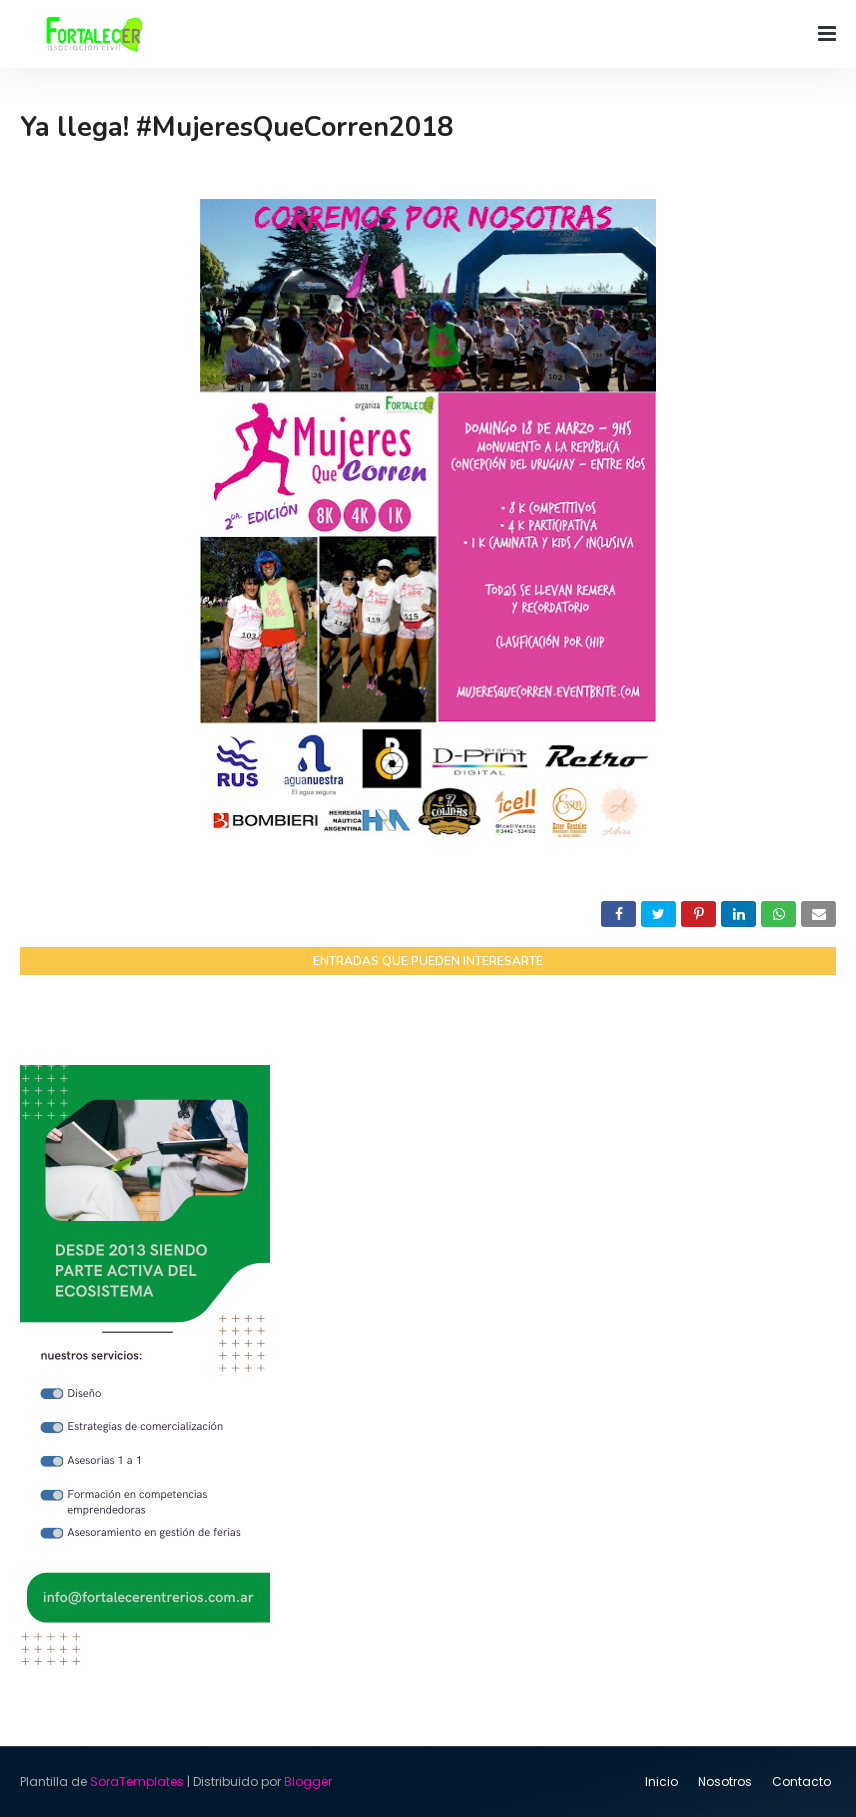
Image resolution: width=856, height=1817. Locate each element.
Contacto (801, 1781)
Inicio (661, 1781)
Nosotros (725, 1781)
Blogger (308, 1781)
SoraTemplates (137, 1781)
